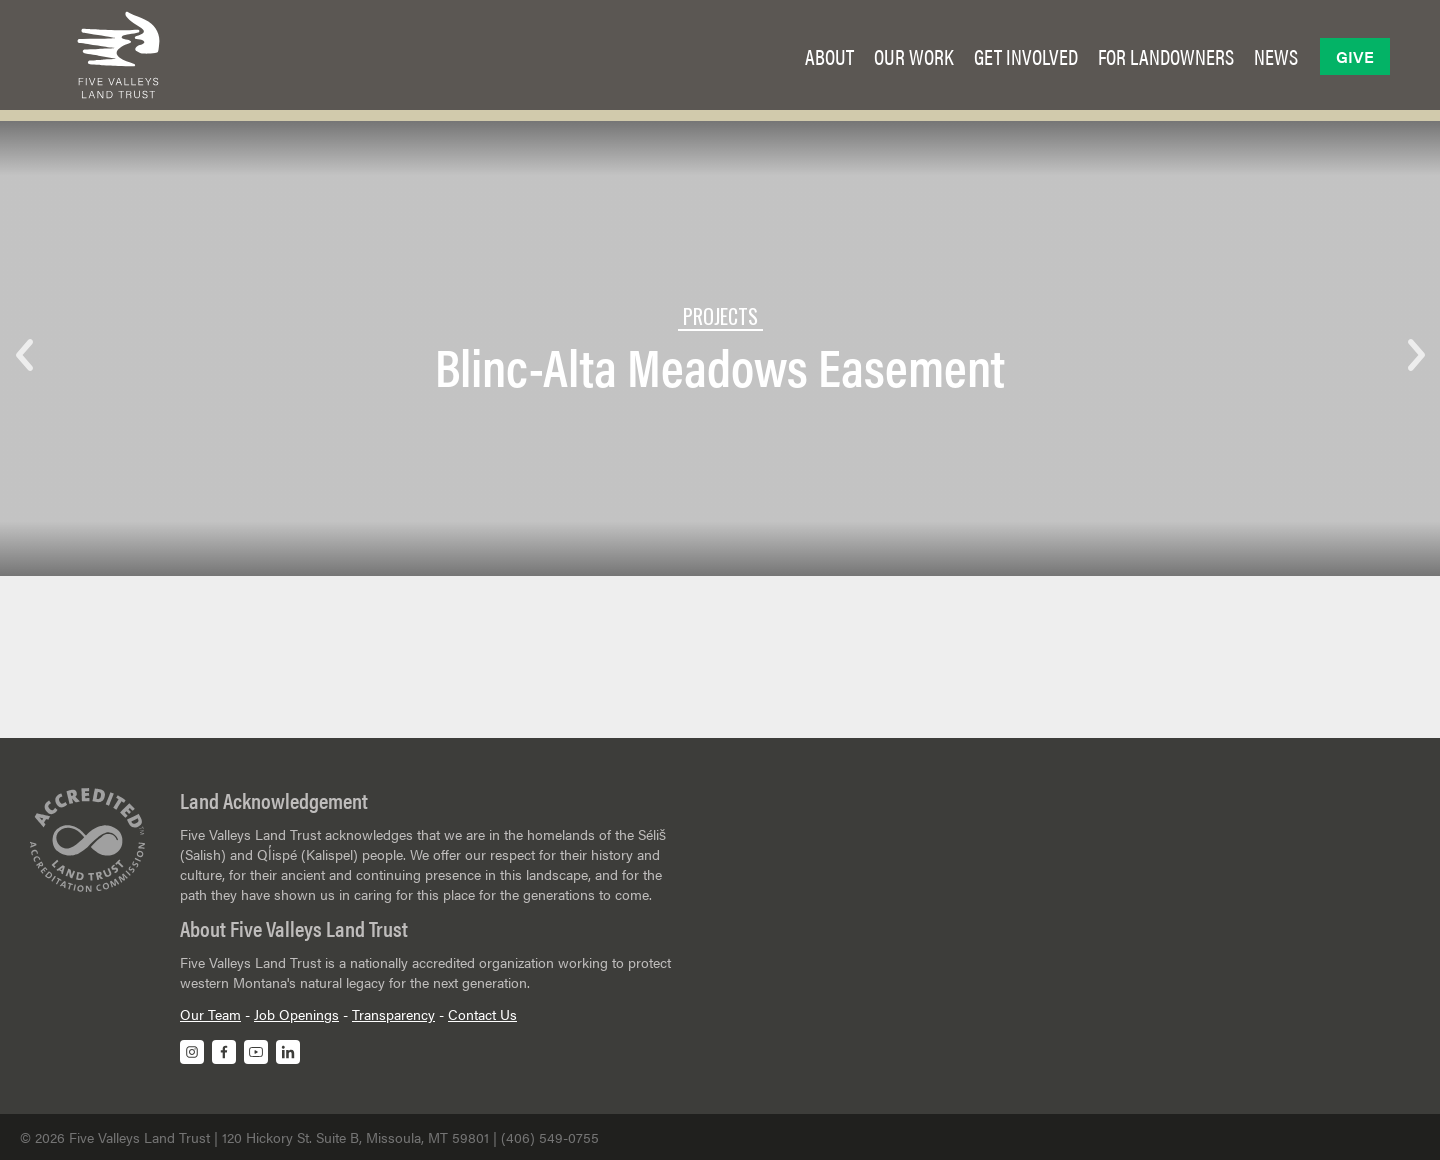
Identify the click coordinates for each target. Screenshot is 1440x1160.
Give (1355, 56)
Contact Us (482, 1014)
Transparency (393, 1014)
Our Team (210, 1014)
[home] (118, 55)
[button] (829, 56)
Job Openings (296, 1014)
